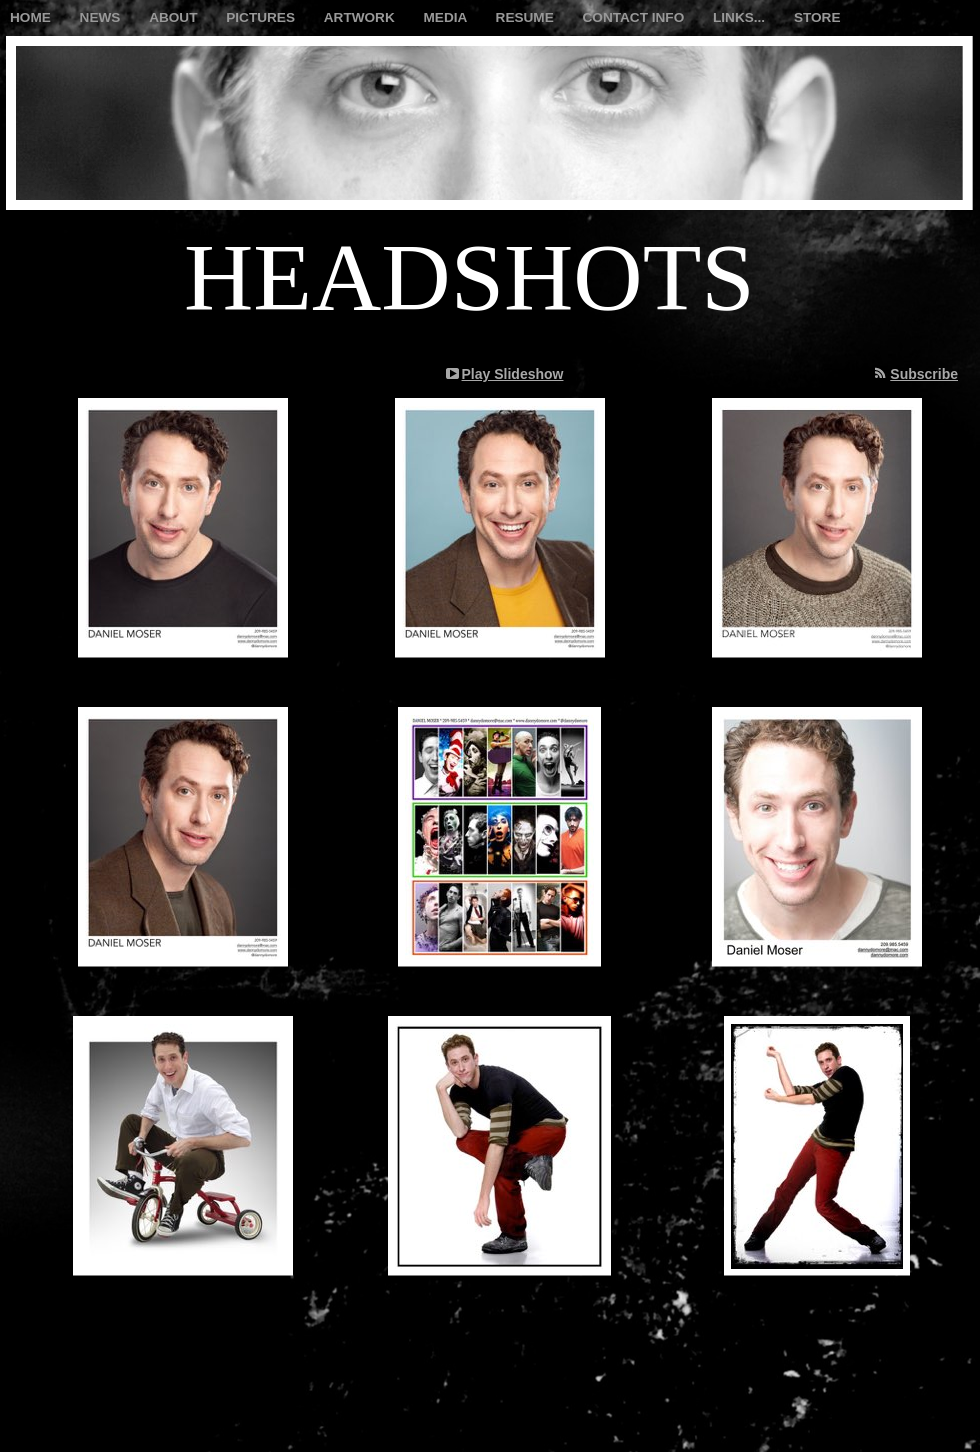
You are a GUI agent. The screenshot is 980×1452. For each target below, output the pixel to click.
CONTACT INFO (635, 17)
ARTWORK (361, 17)
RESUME (527, 17)
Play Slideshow (513, 374)
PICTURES (262, 17)
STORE (817, 17)
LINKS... (741, 17)
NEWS (102, 17)
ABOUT (175, 17)
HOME (32, 17)
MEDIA (447, 17)
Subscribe (924, 374)
